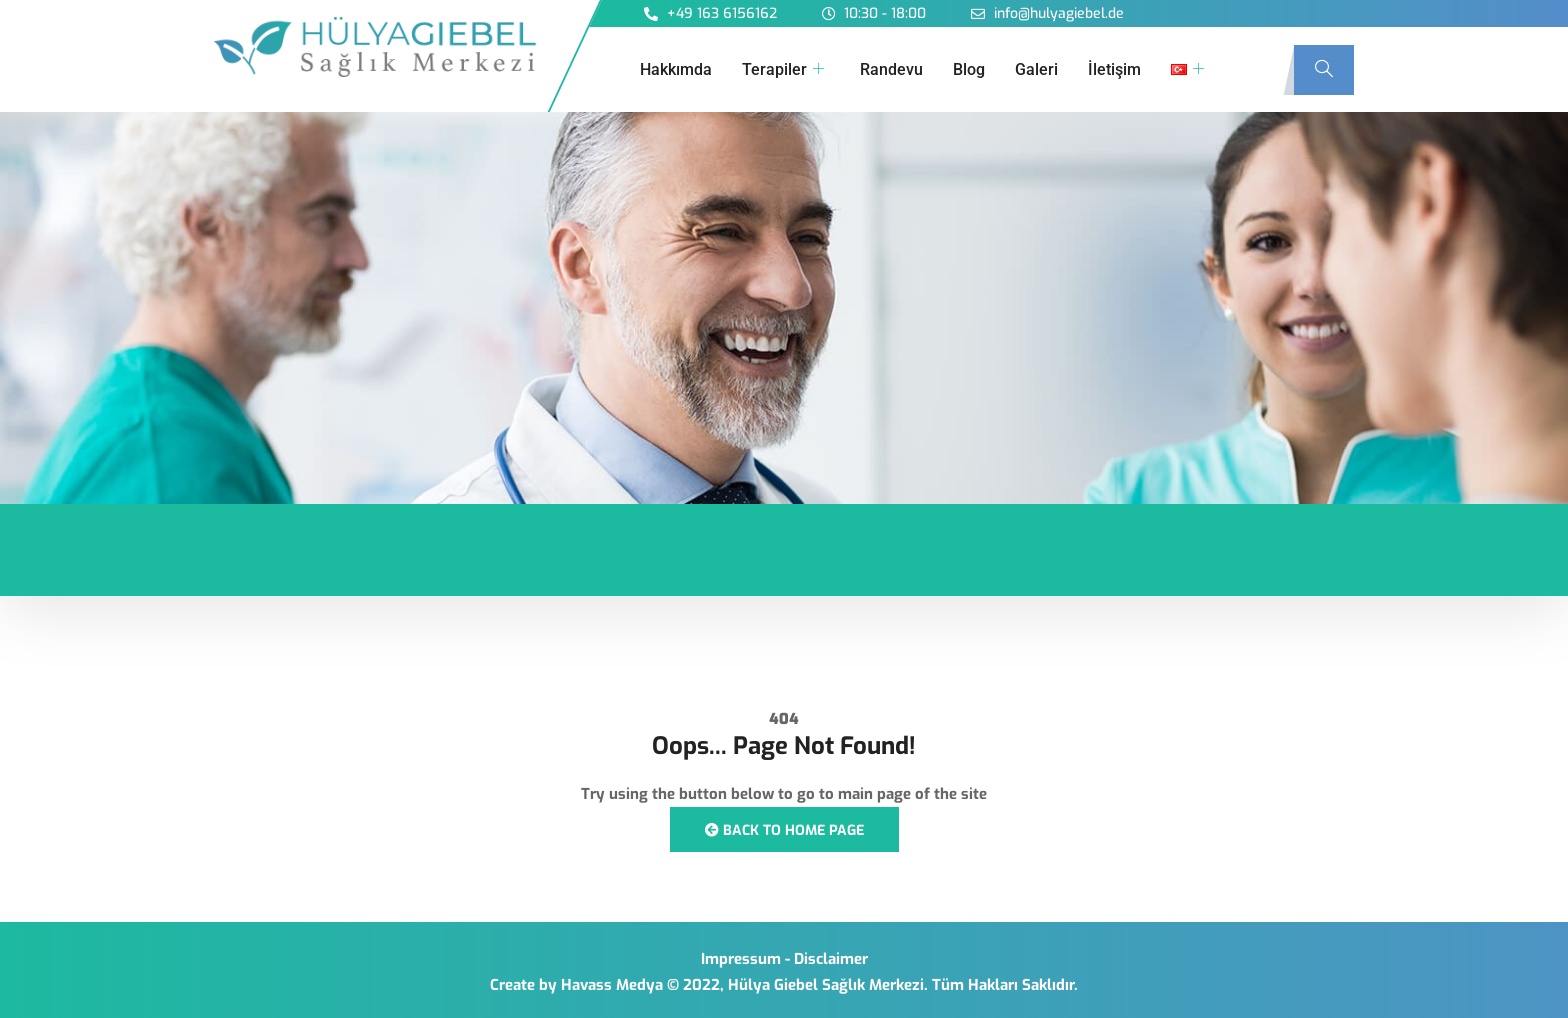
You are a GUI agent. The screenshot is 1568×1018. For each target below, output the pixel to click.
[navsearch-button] (1324, 70)
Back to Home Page (784, 830)
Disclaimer (831, 959)
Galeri (1036, 69)
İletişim (1114, 69)
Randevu (891, 69)
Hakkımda (676, 69)
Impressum (741, 959)
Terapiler (783, 70)
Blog (969, 69)
